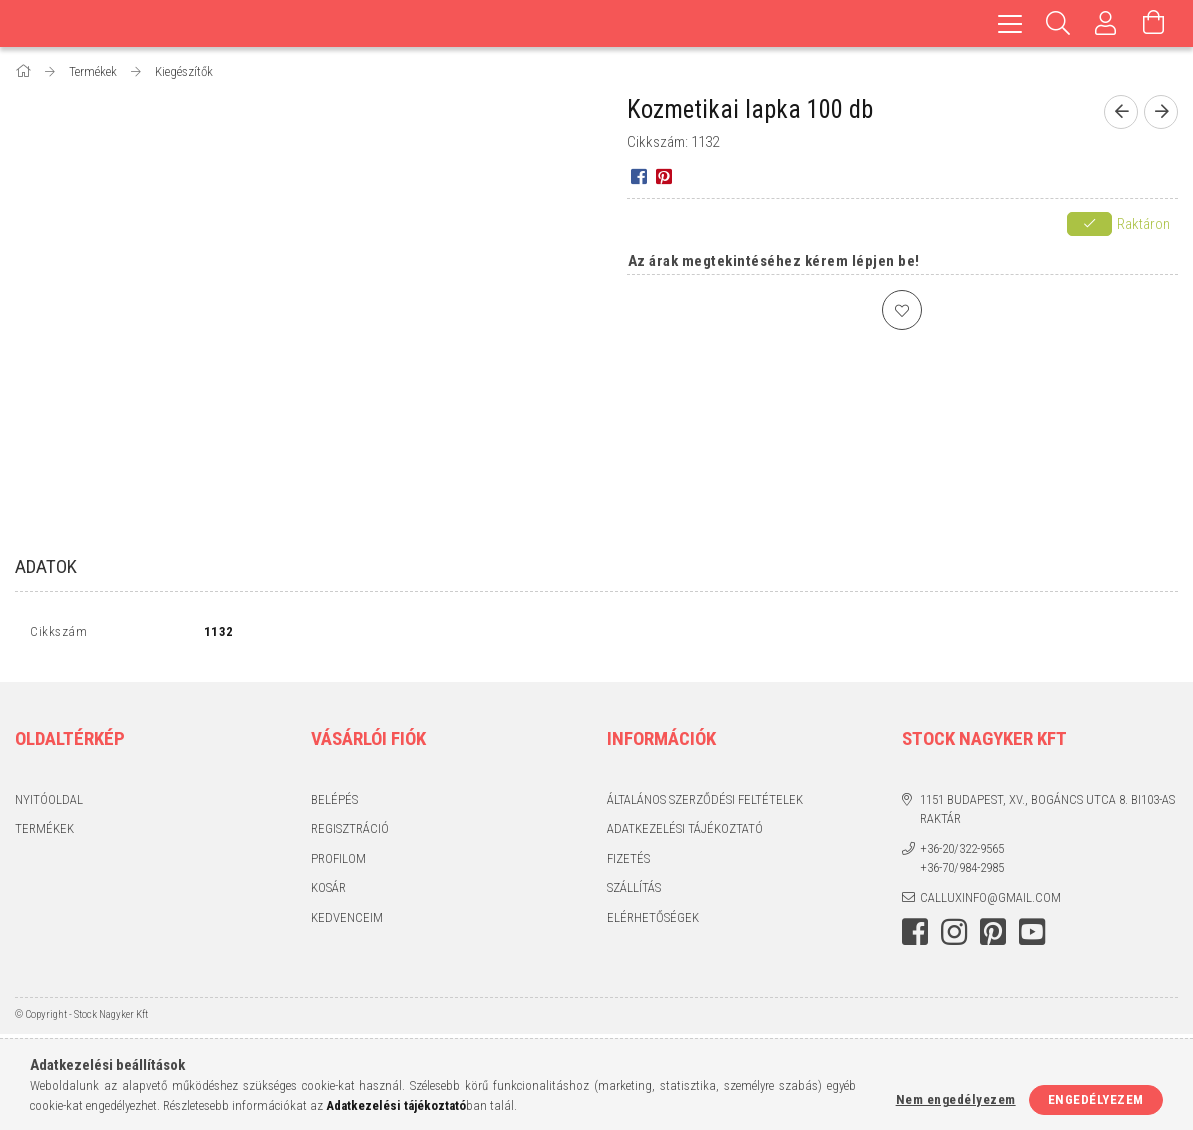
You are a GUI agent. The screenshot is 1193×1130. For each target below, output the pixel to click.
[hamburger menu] (1010, 23)
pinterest (993, 937)
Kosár (328, 892)
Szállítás (634, 892)
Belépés (334, 803)
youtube (1032, 937)
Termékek (44, 833)
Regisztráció (350, 833)
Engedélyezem (1096, 1099)
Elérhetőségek (653, 921)
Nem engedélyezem (956, 1099)
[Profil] (1106, 23)
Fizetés (628, 862)
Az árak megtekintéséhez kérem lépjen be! (774, 261)
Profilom (338, 862)
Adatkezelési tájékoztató (685, 833)
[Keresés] (1058, 23)
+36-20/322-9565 (962, 852)
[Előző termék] (1121, 112)
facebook (915, 937)
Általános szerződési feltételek (705, 803)
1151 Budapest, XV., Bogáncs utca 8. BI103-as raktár (1047, 813)
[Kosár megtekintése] (1154, 23)
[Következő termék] (1161, 112)
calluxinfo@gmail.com (990, 901)
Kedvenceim (347, 921)
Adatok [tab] (46, 566)
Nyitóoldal (49, 803)
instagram (954, 937)
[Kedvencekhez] (902, 310)
